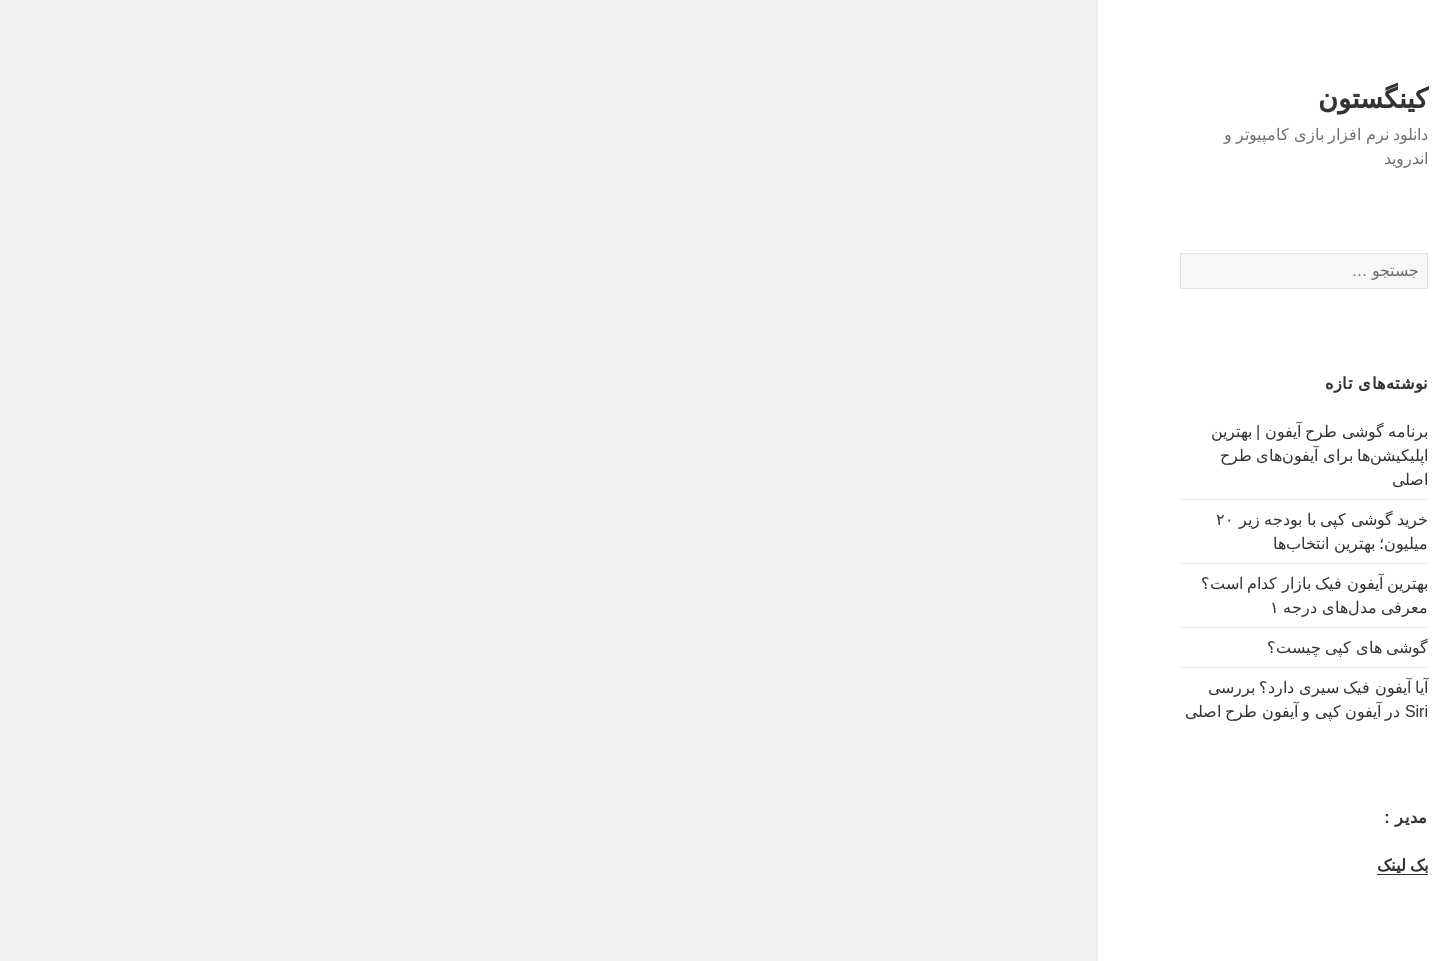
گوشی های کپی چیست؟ (1258, 647)
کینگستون (1284, 99)
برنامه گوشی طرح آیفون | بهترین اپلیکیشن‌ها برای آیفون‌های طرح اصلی (1230, 455)
